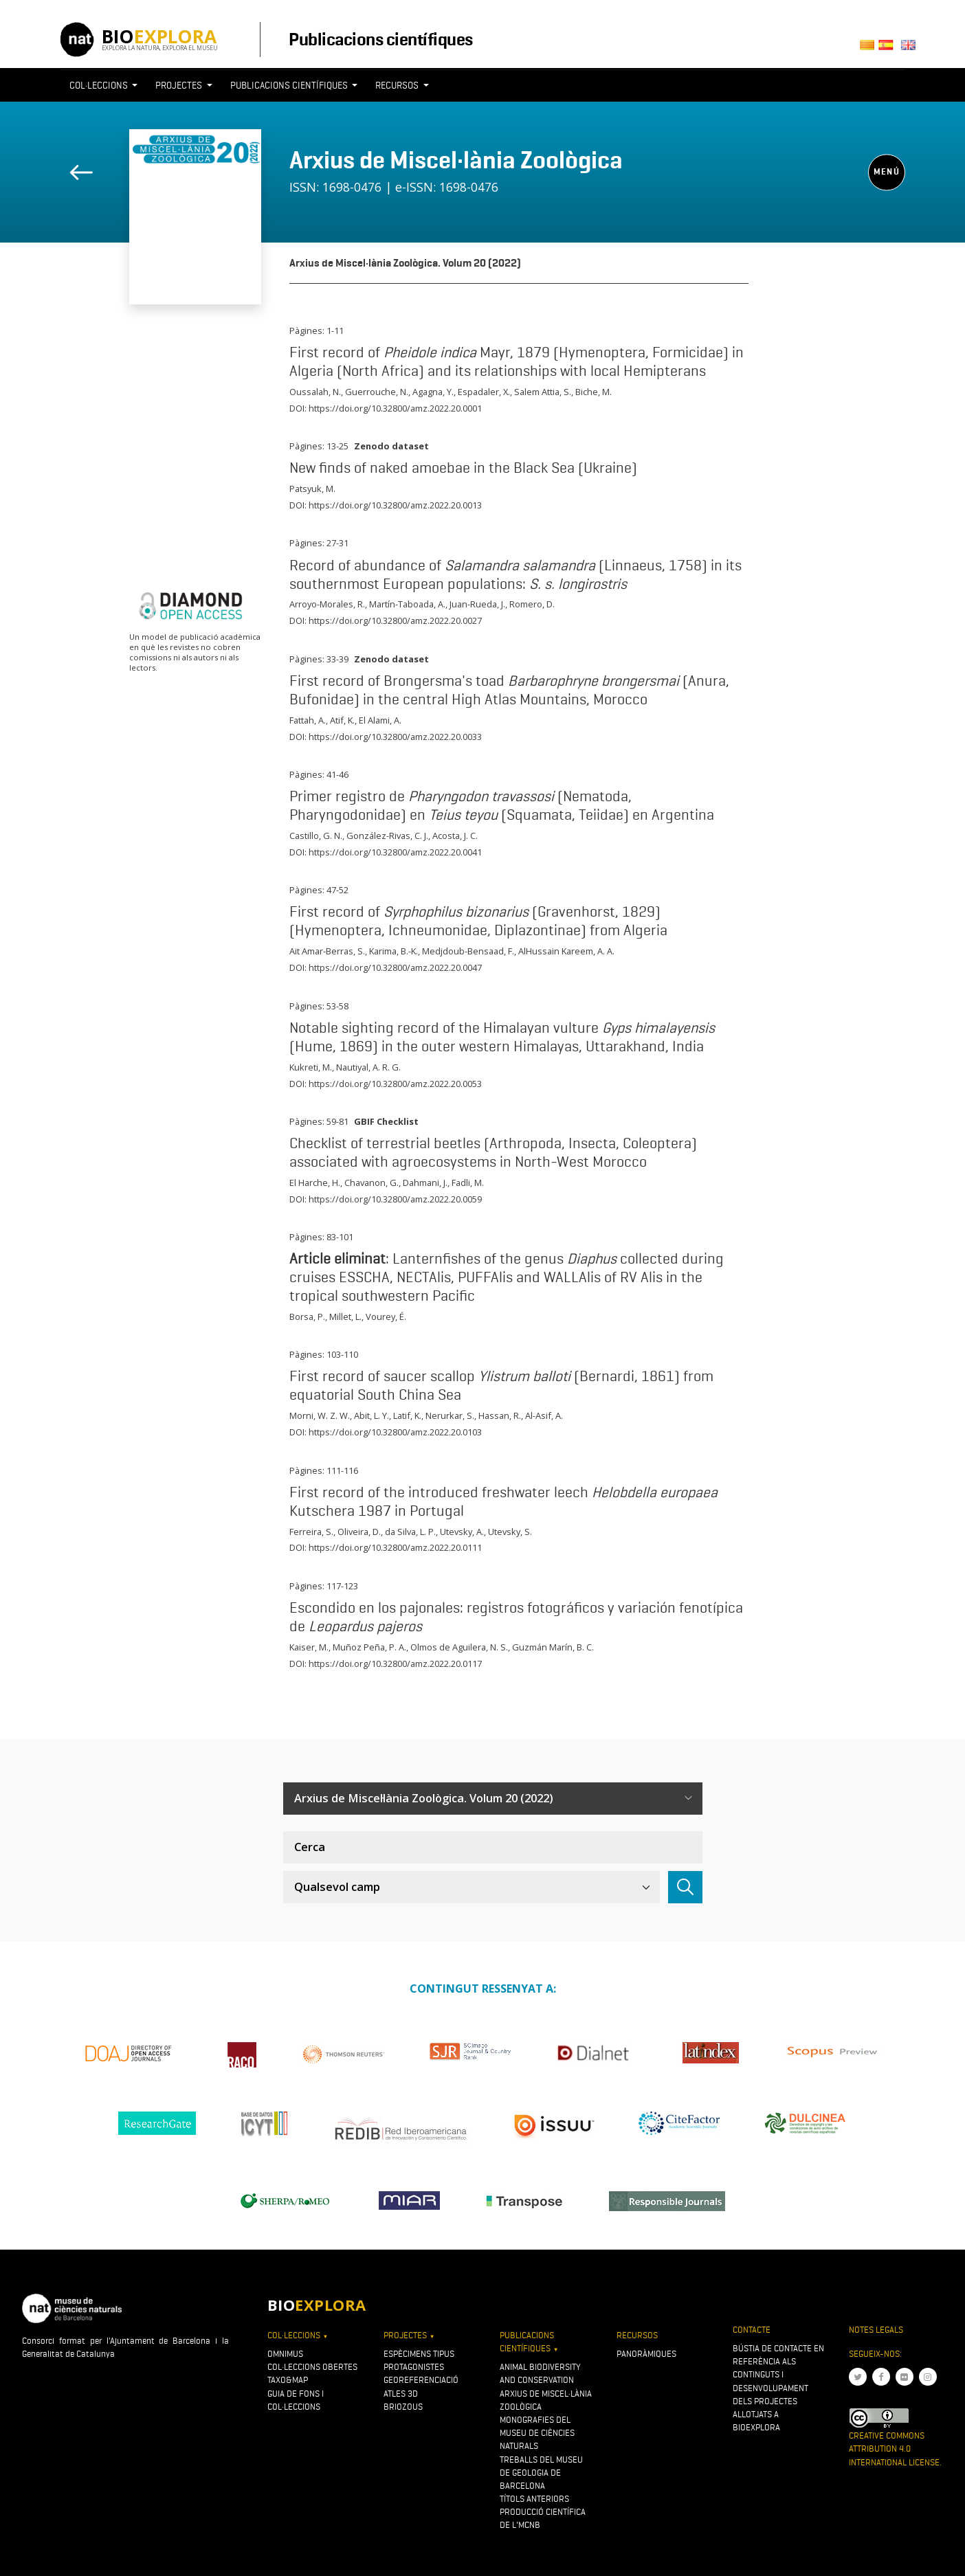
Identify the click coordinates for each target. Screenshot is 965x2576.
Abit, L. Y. (371, 1415)
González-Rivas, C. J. (387, 835)
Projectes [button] (179, 85)
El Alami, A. (380, 720)
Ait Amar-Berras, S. (327, 951)
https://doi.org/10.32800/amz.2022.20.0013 (395, 505)
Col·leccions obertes (312, 2367)
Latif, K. (407, 1415)
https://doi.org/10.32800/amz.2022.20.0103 (395, 1432)
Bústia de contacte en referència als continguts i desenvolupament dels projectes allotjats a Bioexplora (778, 2387)
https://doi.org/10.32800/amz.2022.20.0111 (395, 1547)
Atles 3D (401, 2393)
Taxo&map (287, 2380)
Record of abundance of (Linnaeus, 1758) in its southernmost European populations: (515, 574)
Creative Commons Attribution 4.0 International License (894, 2448)
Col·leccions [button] (99, 85)
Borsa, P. (307, 1316)
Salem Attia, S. (542, 391)
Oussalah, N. (315, 391)
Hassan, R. (499, 1415)
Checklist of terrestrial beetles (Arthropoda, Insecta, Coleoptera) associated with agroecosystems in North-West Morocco (493, 1152)
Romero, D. (532, 604)
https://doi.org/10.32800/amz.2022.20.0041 (395, 852)
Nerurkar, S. (449, 1415)
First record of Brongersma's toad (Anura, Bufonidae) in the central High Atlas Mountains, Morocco (509, 689)
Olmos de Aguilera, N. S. (459, 1647)
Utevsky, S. (510, 1531)
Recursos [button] (398, 85)
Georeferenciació (421, 2380)
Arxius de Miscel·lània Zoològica (456, 160)
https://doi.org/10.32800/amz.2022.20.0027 (395, 620)
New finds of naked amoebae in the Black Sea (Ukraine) (463, 467)
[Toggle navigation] (880, 110)
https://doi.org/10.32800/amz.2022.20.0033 (395, 736)
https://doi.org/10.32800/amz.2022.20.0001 (395, 408)
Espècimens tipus (419, 2354)
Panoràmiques (646, 2354)
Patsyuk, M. (312, 488)
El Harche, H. (314, 1182)
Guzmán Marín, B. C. (553, 1647)
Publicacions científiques (380, 39)
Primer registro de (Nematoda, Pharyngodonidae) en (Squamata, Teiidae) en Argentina (501, 805)
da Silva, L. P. (410, 1531)
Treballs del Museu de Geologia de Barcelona (541, 2472)
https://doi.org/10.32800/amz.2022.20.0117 (395, 1663)
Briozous (403, 2406)
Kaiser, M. (309, 1647)
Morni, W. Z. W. (319, 1415)
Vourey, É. (386, 1316)
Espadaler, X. (484, 391)
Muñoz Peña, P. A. (369, 1647)
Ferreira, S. (311, 1531)
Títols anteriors (534, 2499)
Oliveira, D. (359, 1531)
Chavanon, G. (371, 1182)
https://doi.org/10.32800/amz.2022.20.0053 (395, 1083)
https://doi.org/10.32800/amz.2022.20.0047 (395, 967)
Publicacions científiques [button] (290, 85)
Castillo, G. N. (315, 835)
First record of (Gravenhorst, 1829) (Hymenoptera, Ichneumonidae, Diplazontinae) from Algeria (478, 920)
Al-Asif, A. (544, 1415)
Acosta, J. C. (455, 835)
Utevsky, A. (462, 1531)
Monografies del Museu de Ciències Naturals (537, 2433)
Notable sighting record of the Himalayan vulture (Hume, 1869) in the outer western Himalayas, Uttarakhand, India (502, 1036)
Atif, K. (342, 720)
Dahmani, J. (425, 1182)
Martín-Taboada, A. (407, 604)
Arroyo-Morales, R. (327, 604)
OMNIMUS (285, 2354)
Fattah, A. (307, 720)
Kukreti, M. (310, 1067)
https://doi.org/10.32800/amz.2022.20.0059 (395, 1199)
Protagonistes (414, 2367)
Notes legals (876, 2330)
